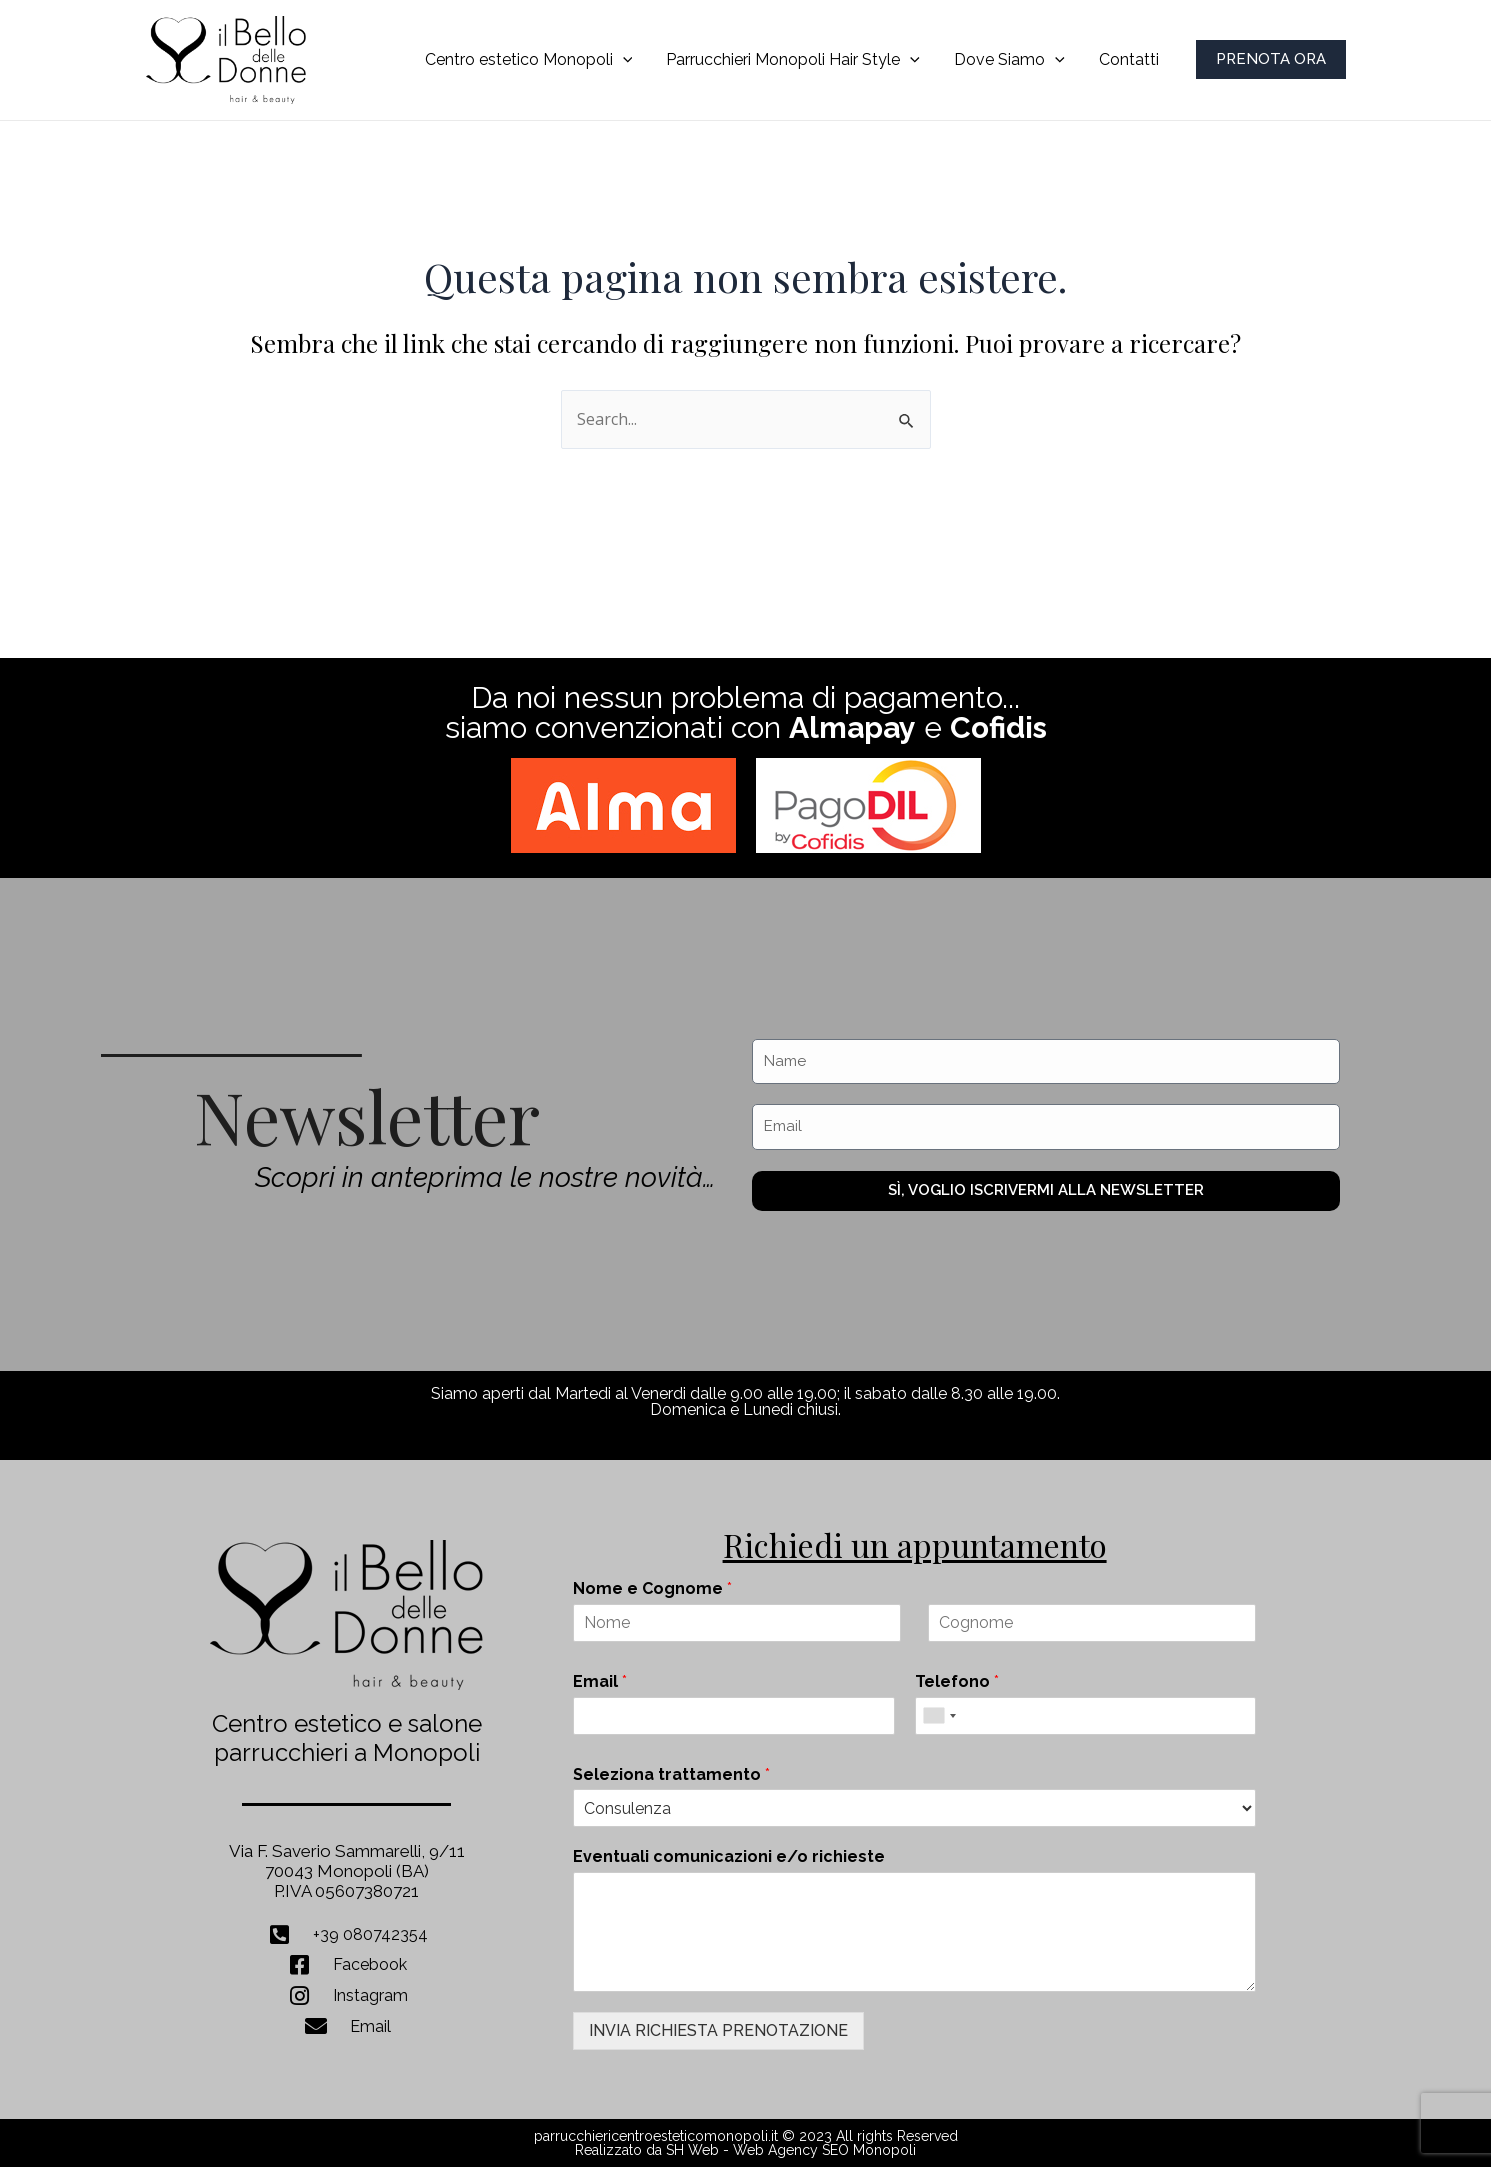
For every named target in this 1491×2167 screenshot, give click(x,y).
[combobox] (939, 1716)
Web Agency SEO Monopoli (824, 2150)
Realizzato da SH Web (647, 2150)
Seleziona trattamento (671, 1774)
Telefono (957, 1681)
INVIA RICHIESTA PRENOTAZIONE (718, 2030)
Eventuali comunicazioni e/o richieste (729, 1856)
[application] (630, 60)
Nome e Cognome (652, 1588)
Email (600, 1681)
